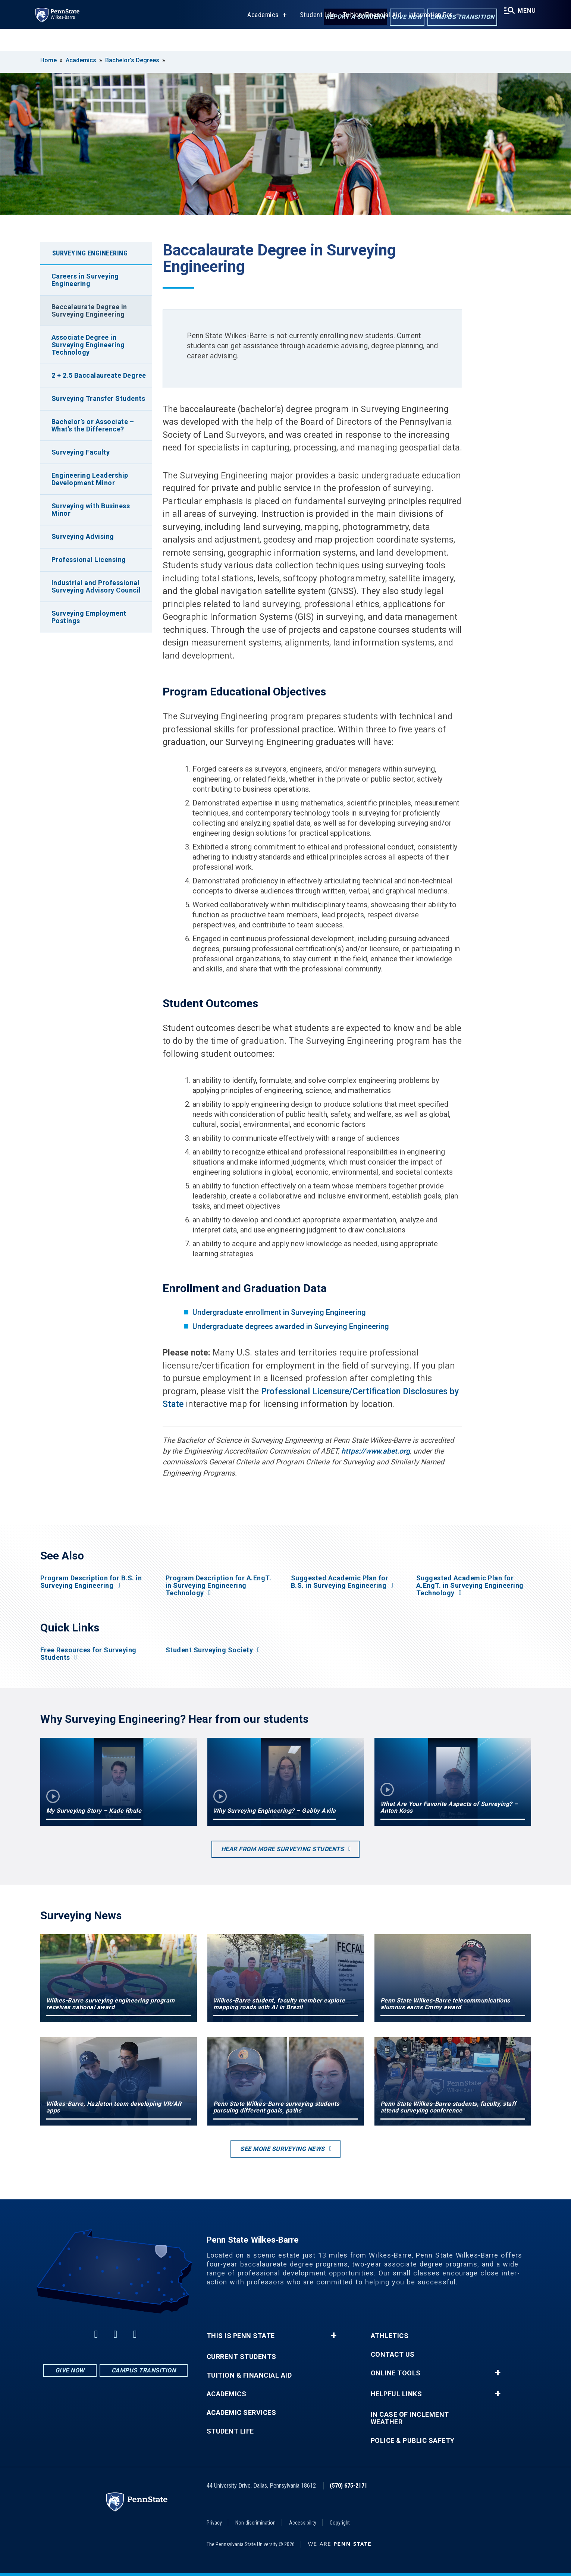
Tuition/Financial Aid (367, 37)
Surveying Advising (82, 536)
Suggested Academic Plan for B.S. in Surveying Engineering (340, 1581)
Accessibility (302, 2523)
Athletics (390, 2336)
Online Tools (396, 2373)
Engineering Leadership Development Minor (89, 479)
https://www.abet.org (375, 1451)
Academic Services (241, 2412)
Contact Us (393, 2354)
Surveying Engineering (90, 253)
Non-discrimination (255, 2523)
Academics (258, 37)
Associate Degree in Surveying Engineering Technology (88, 344)
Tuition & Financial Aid (249, 2375)
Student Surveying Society (209, 1650)
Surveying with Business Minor (90, 509)
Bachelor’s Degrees (132, 60)
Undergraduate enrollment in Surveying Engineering (279, 1312)
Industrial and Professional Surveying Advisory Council (96, 586)
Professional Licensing (88, 559)
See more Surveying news (282, 2148)
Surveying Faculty (80, 452)
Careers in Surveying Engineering (85, 280)
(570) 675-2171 (348, 2485)
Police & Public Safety (413, 2440)
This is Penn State (241, 2336)
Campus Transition (455, 18)
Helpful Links (396, 2394)
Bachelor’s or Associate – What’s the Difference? (92, 425)
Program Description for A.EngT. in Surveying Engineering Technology (219, 1585)
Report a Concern (348, 17)
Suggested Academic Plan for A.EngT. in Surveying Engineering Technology (470, 1585)
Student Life (312, 37)
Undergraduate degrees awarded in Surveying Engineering (290, 1326)
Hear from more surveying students (282, 1849)
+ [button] (333, 2335)
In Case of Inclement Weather (410, 2418)
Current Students (241, 2356)
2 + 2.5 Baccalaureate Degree (98, 375)
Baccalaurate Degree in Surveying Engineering (89, 310)
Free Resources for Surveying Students (88, 1653)
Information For (426, 37)
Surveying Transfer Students (98, 398)
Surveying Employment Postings (88, 617)
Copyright (340, 2523)
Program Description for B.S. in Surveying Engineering (91, 1581)
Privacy (214, 2523)
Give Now (400, 18)
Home (48, 60)
